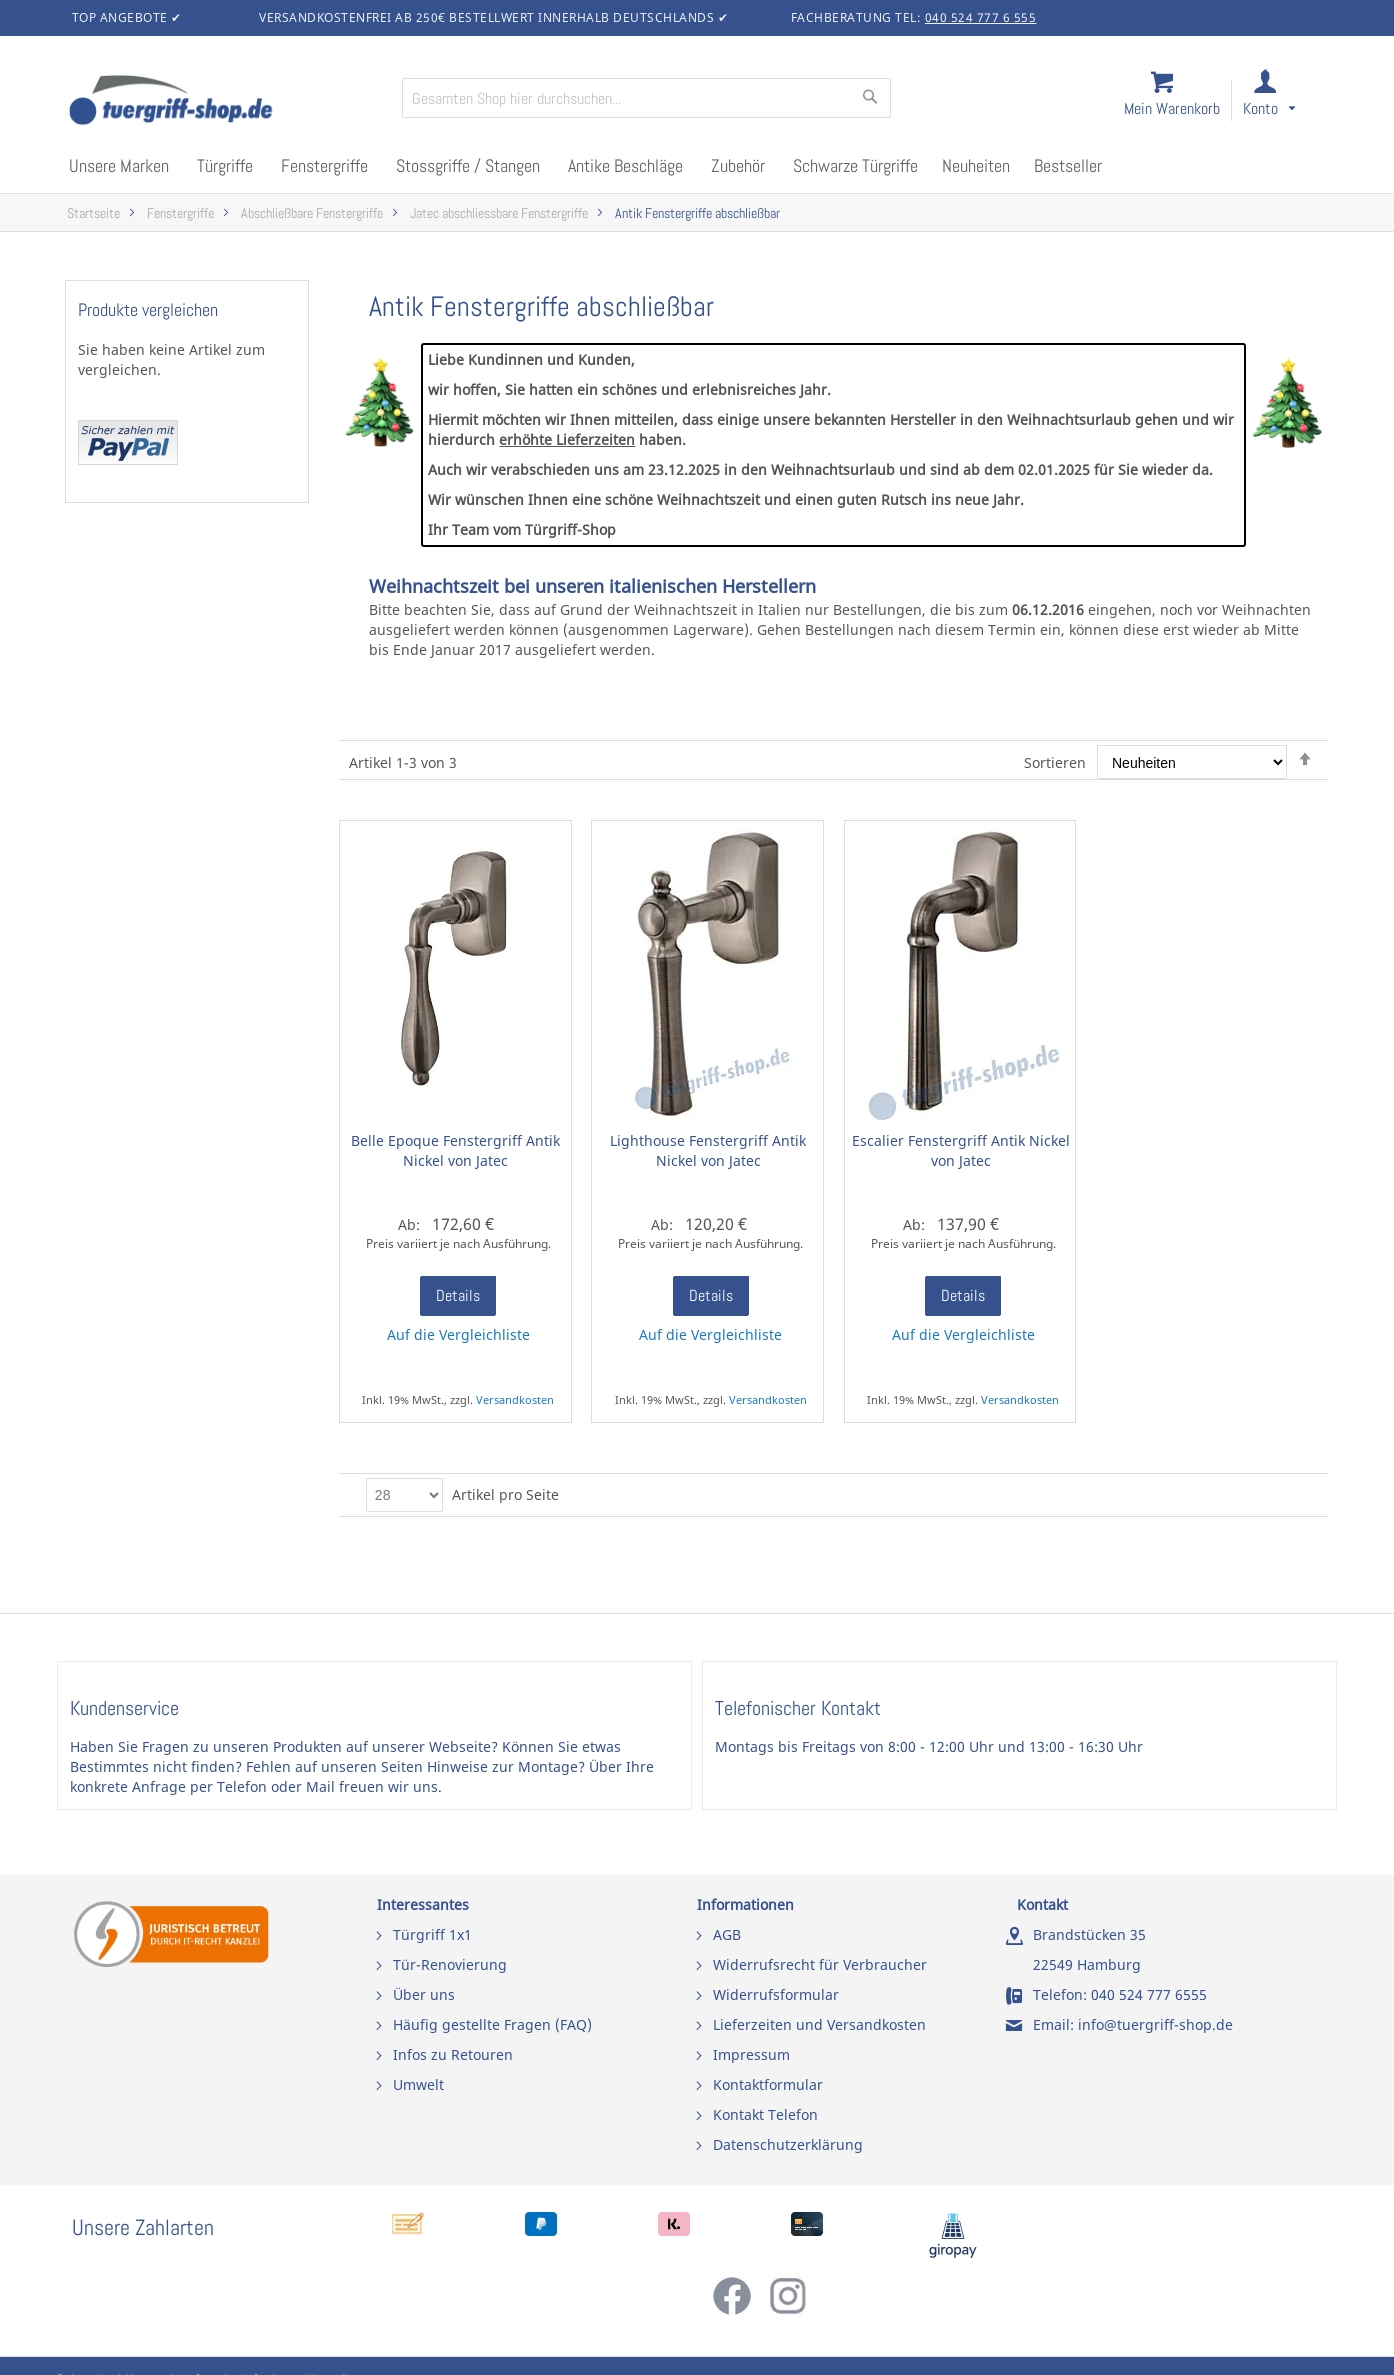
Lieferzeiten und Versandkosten (819, 2024)
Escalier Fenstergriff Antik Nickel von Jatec (961, 1150)
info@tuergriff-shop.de (1155, 2024)
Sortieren (1055, 762)
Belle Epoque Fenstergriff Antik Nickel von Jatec (455, 1150)
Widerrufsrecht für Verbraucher (820, 1964)
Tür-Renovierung (450, 1964)
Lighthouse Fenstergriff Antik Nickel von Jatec (708, 1150)
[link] (1285, 101)
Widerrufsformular (776, 1994)
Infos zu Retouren (453, 2054)
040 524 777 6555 (1149, 1994)
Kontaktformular (768, 2084)
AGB (727, 1934)
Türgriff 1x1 (432, 1934)
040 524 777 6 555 (981, 17)
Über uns (424, 1994)
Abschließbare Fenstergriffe (312, 213)
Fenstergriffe (180, 213)
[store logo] (227, 102)
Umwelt (418, 2084)
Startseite (93, 213)
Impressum (751, 2054)
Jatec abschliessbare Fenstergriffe (499, 213)
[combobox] (646, 98)
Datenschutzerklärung (788, 2144)
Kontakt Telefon (765, 2114)
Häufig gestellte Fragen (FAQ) (492, 2024)
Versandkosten (515, 1399)
